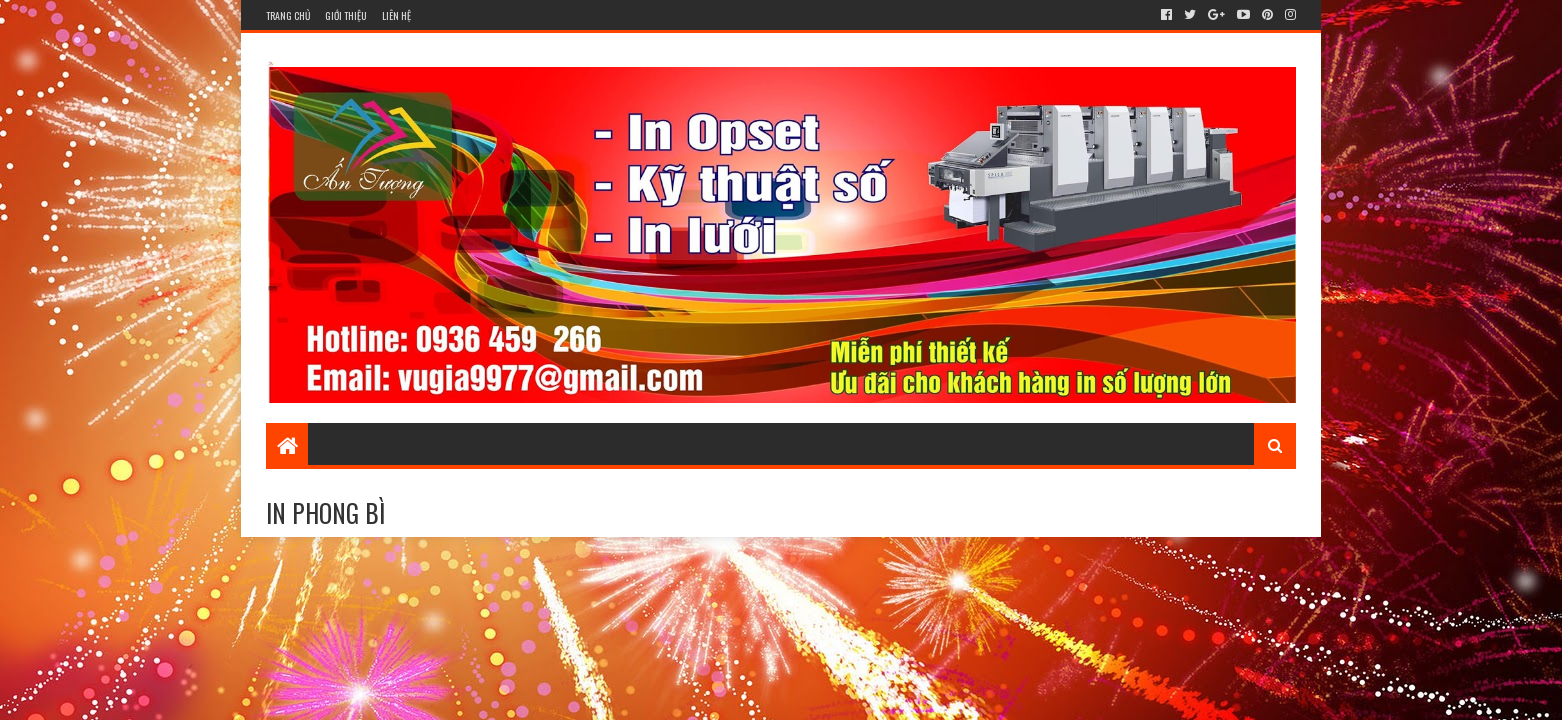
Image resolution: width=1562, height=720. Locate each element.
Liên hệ (396, 15)
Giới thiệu (346, 15)
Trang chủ (288, 15)
